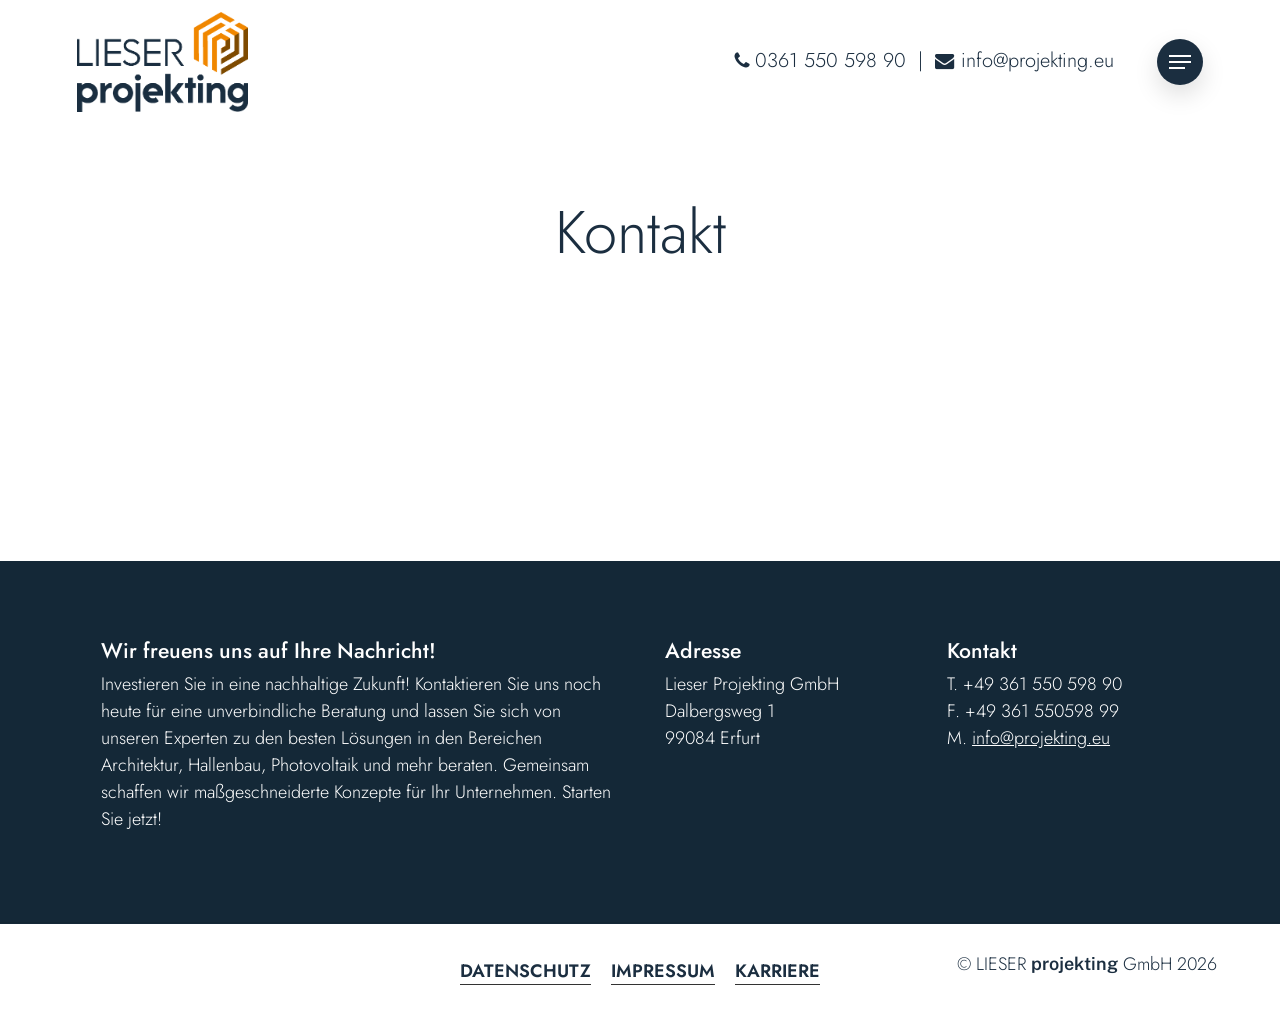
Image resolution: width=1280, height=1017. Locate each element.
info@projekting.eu (1037, 61)
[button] (1180, 62)
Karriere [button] (777, 971)
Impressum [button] (663, 971)
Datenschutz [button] (525, 971)
